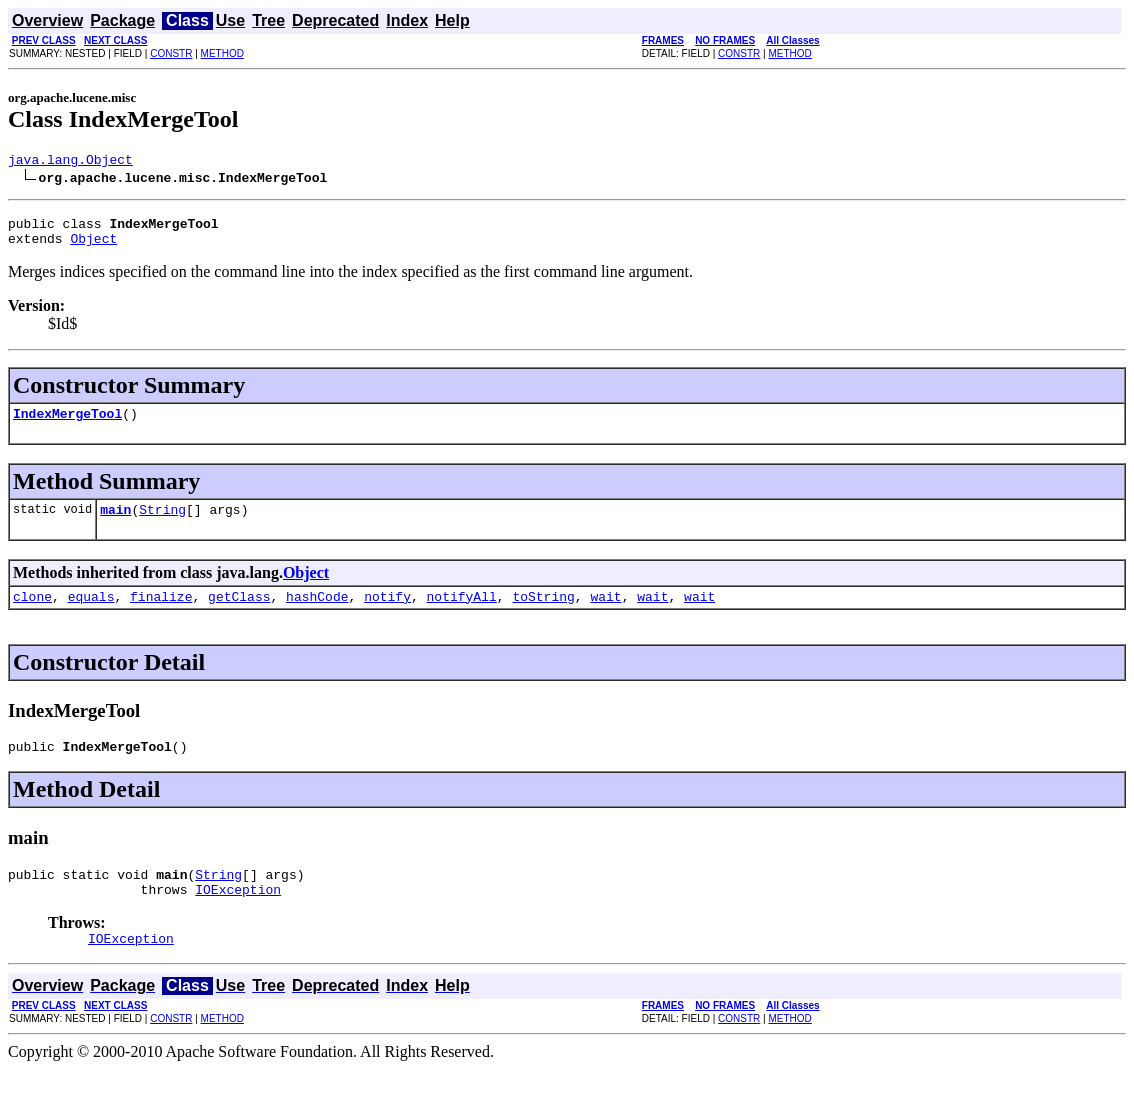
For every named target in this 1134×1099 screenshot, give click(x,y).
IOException (238, 916)
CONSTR (171, 53)
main (115, 524)
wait (605, 614)
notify (387, 614)
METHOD (222, 53)
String (162, 524)
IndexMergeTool (67, 425)
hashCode (317, 614)
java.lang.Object (70, 162)
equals (91, 614)
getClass (239, 614)
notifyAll (462, 614)
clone (32, 614)
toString (543, 614)
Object (93, 247)
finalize (161, 614)
